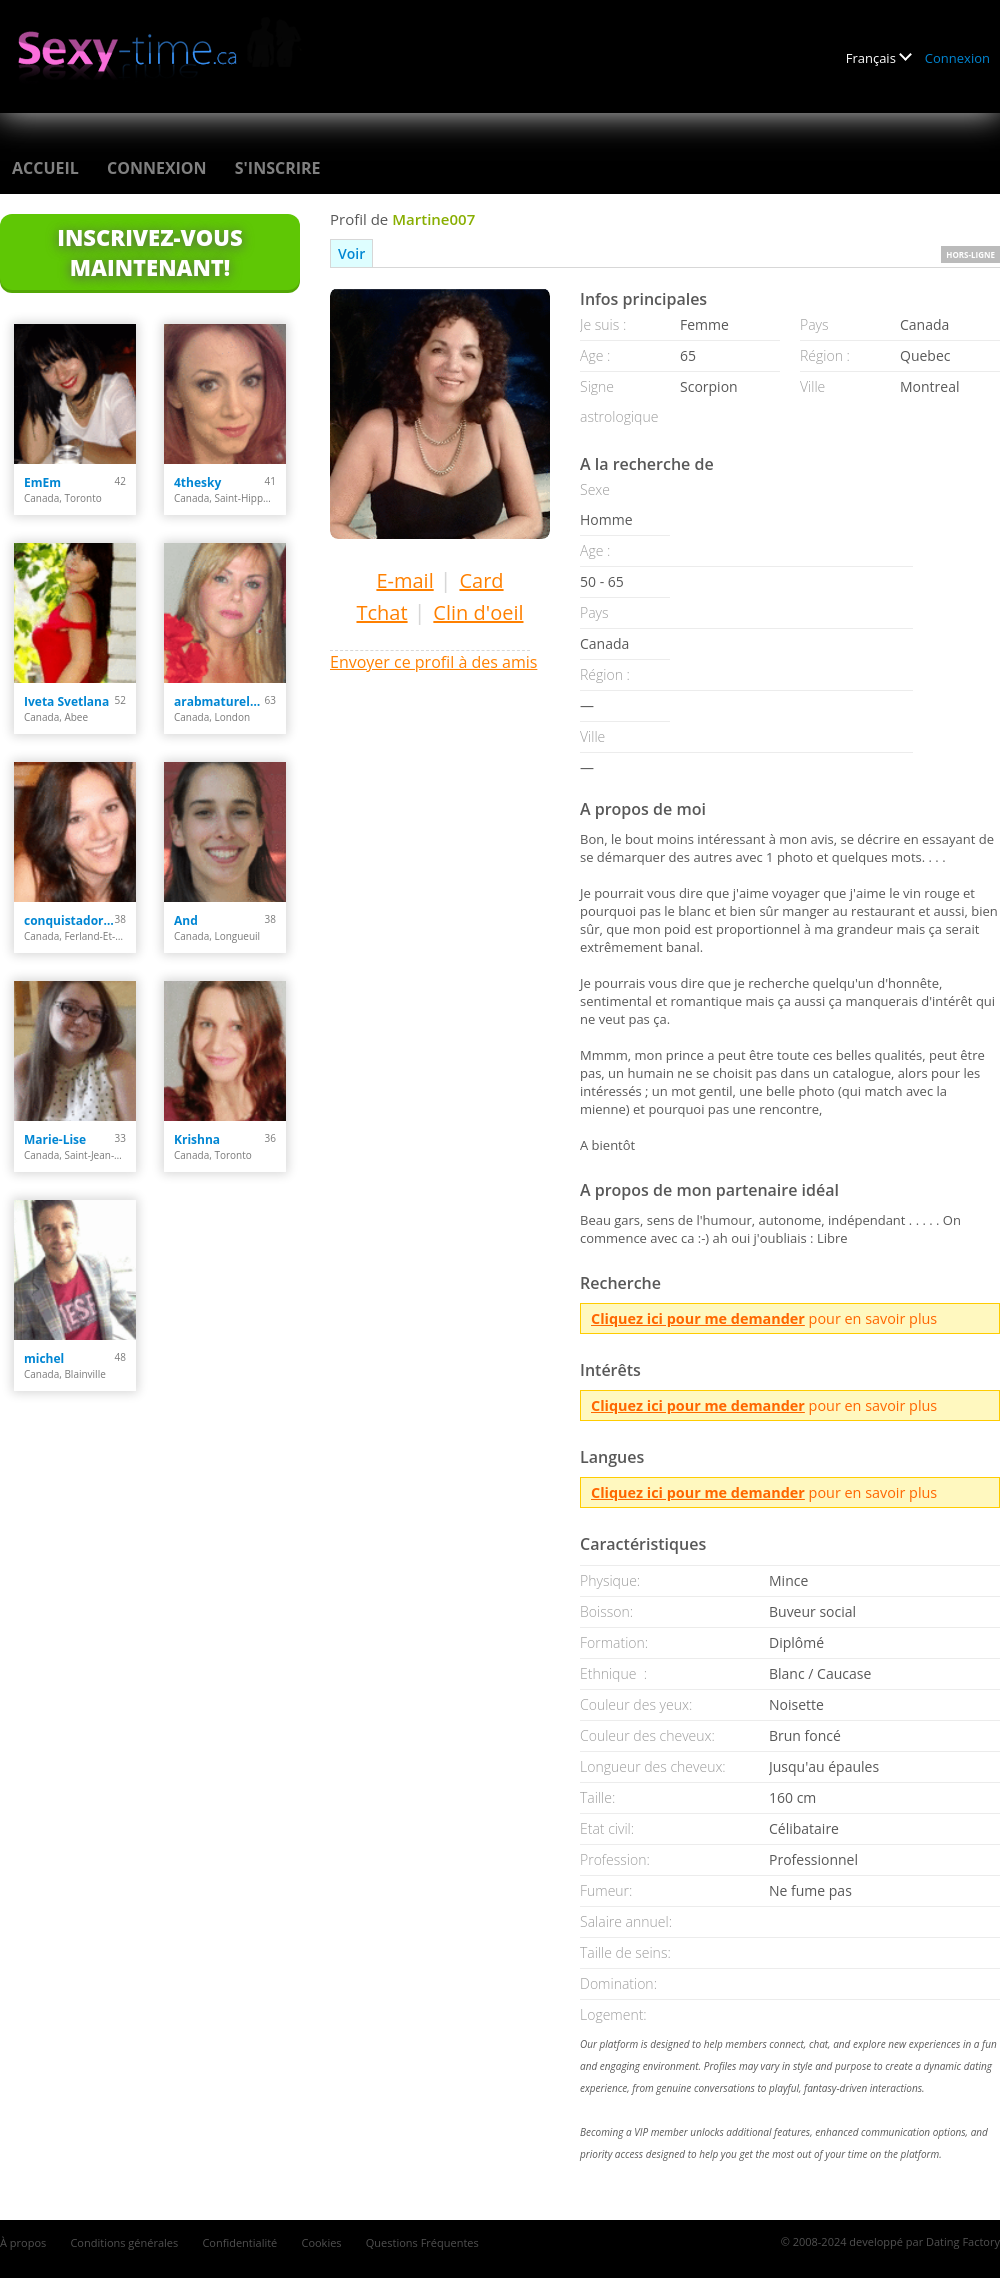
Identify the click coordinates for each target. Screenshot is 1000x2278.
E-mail (404, 580)
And (186, 920)
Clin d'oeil (478, 612)
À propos (23, 2242)
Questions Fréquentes (422, 2242)
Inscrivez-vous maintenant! (149, 252)
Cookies (321, 2242)
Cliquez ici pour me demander (698, 1318)
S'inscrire (278, 168)
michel (44, 1358)
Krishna (197, 1139)
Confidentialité (239, 2242)
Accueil (45, 168)
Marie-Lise (55, 1139)
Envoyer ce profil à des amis (433, 662)
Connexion (957, 58)
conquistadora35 (69, 920)
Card (481, 580)
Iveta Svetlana (66, 701)
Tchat (381, 612)
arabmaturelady (219, 701)
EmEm (42, 482)
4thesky (197, 482)
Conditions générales (124, 2242)
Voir (351, 253)
